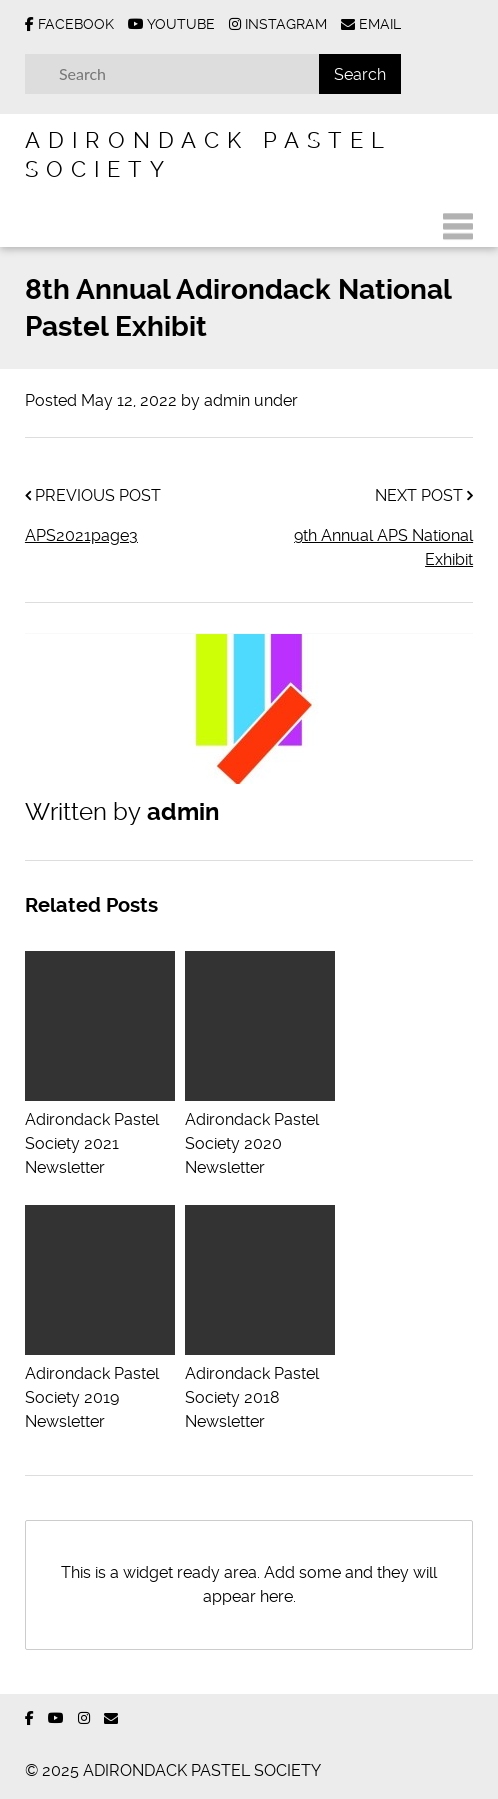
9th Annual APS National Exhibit (383, 547)
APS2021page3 (81, 535)
